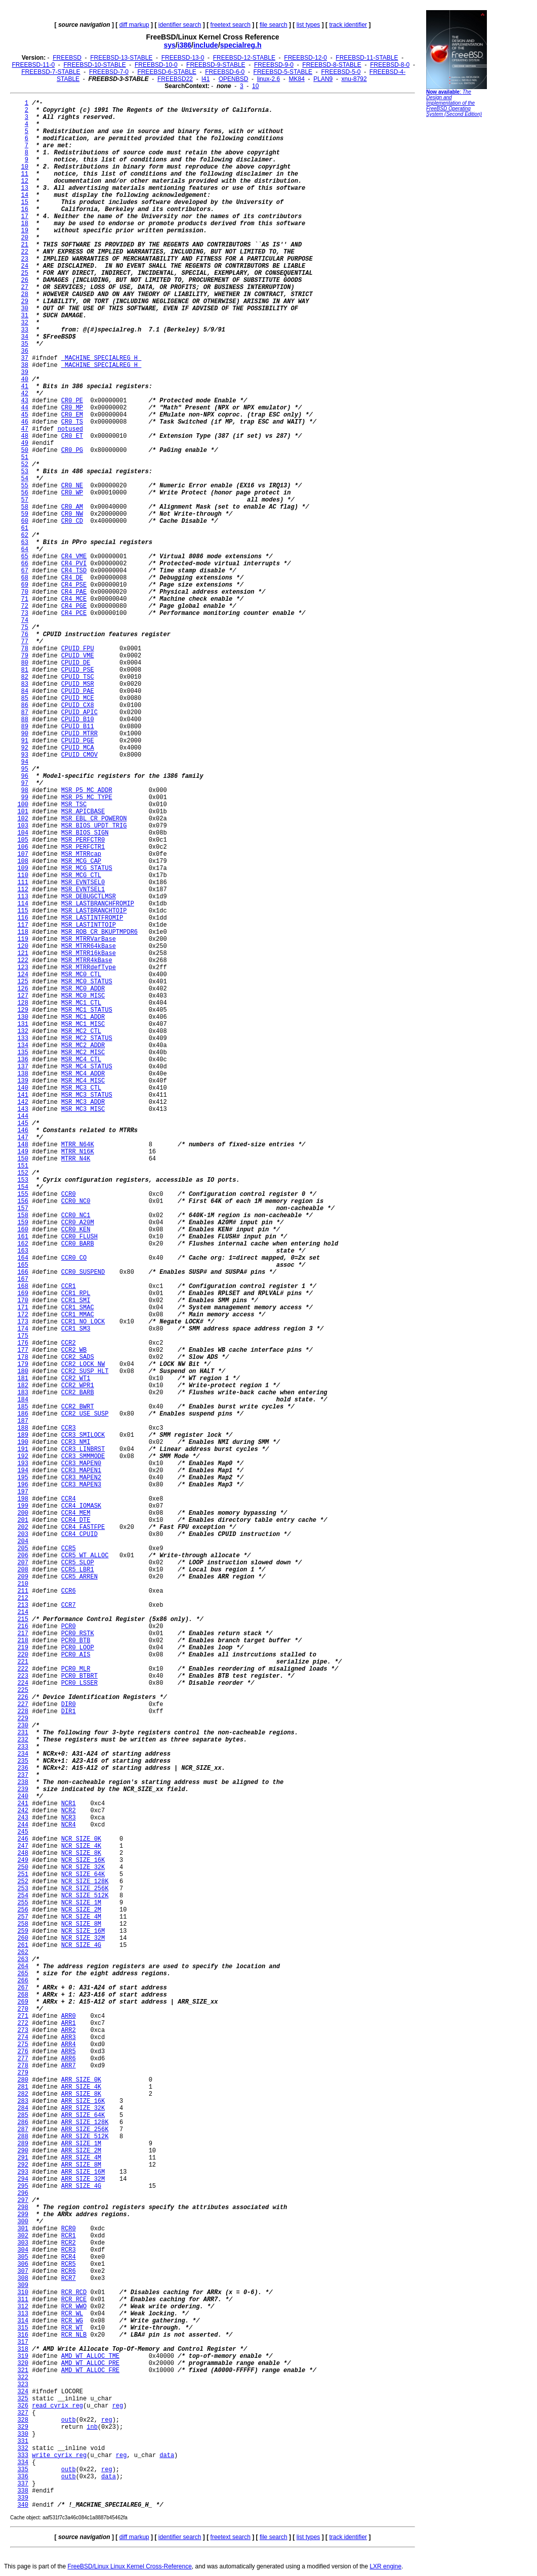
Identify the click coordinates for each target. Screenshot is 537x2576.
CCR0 (68, 1194)
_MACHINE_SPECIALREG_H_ (101, 358)
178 (22, 1357)
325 (22, 2398)
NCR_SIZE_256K (85, 1888)
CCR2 (68, 1343)
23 (24, 259)
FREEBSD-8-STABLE (331, 64)
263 (22, 1959)
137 (22, 1066)
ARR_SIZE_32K (83, 2108)
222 (22, 1669)
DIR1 (68, 1711)
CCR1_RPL (76, 1293)
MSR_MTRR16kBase (88, 953)
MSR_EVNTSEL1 (83, 889)
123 (22, 967)
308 (22, 2278)
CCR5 (68, 1548)
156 (22, 1201)
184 (22, 1399)
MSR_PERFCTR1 (83, 847)
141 (22, 1095)
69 (24, 585)
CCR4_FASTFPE (83, 1527)
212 (22, 1598)
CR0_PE (72, 400)
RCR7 (68, 2278)
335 (22, 2469)
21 (24, 244)
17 (24, 216)
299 (22, 2214)
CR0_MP (72, 407)
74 (24, 620)
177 (22, 1350)
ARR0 (68, 2016)
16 (24, 209)
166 (22, 1272)
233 (22, 1747)
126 (22, 988)
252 (22, 1881)
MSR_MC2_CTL (81, 1031)
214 (22, 1612)
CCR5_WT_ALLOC (85, 1555)
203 (22, 1534)
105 (22, 840)
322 (22, 2377)
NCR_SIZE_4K (81, 1846)
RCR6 (68, 2271)
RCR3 (68, 2250)
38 (24, 365)
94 (24, 762)
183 (22, 1392)
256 (22, 1910)
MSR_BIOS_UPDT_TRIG (94, 825)
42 (24, 393)
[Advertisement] (456, 276)
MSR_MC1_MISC (83, 1024)
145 (22, 1123)
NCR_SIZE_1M (81, 1902)
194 (22, 1470)
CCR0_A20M (77, 1222)
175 (22, 1336)
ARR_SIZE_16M (83, 2172)
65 (24, 556)
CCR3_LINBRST (83, 1449)
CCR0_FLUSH (79, 1236)
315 (22, 2328)
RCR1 (68, 2235)
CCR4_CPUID (79, 1534)
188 (22, 1428)
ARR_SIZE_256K (85, 2129)
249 (22, 1860)
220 (22, 1654)
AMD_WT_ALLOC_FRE (90, 2370)
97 (24, 783)
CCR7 (68, 1605)
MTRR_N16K (77, 1151)
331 (22, 2441)
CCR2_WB (74, 1350)
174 (22, 1329)
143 (22, 1109)
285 (22, 2115)
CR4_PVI (74, 563)
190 (22, 1442)
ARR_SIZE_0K (81, 2080)
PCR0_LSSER (79, 1683)
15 (24, 202)
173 (22, 1321)
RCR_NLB (74, 2335)
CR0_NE (72, 485)
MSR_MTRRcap (81, 854)
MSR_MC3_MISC (83, 1109)
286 (22, 2122)
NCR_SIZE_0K (81, 1839)
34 (24, 337)
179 (22, 1364)
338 (22, 2491)
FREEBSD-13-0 (182, 57)
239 (22, 1789)
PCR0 (68, 1626)
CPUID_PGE (77, 740)
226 (22, 1697)
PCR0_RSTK (77, 1633)
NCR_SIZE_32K (83, 1867)
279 (22, 2072)
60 (24, 521)
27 (24, 287)
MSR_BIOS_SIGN (85, 833)
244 (22, 1825)
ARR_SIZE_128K (85, 2122)
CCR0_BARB (77, 1244)
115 (22, 911)
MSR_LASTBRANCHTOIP (94, 911)
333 (22, 2455)
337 (22, 2483)
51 (24, 457)
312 (22, 2306)
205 (22, 1548)
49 (24, 443)
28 (24, 294)
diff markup (134, 24)
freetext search (231, 24)
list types (308, 24)
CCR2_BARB (77, 1392)
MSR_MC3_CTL (81, 1088)
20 (24, 237)
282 (22, 2094)
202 (22, 1527)
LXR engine (385, 2566)
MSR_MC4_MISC (83, 1081)
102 (22, 818)
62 (24, 535)
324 (22, 2391)
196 (22, 1484)
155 (22, 1194)
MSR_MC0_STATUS (86, 981)
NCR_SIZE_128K (85, 1881)
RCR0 (68, 2228)
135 (22, 1052)
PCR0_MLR (76, 1669)
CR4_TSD (74, 570)
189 (22, 1435)
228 (22, 1711)
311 (22, 2299)
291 (22, 2158)
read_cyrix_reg (57, 2405)
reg (117, 2405)
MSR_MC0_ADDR (83, 988)
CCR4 (68, 1499)
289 (22, 2143)
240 (22, 1796)
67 (24, 570)
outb (68, 2420)
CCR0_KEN (76, 1229)
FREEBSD (67, 57)
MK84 (297, 78)
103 (22, 825)
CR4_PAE (74, 592)
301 (22, 2228)
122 (22, 960)
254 (22, 1895)
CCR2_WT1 (76, 1378)
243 (22, 1817)
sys (170, 45)
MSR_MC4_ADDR (83, 1073)
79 (24, 655)
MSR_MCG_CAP (81, 861)
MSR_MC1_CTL (81, 1003)
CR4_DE (72, 577)
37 (24, 358)
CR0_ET (72, 436)
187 (22, 1421)
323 (22, 2384)
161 (22, 1236)
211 (22, 1591)
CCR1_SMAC (77, 1307)
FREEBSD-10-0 (156, 64)
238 (22, 1782)
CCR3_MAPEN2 (81, 1477)
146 (22, 1130)
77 (24, 641)
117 (22, 925)
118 (22, 932)
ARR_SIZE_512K (85, 2136)
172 (22, 1314)
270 (22, 2009)
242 (22, 1810)
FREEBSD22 (175, 78)
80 (24, 663)
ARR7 (68, 2065)
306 (22, 2264)
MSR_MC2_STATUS (86, 1038)
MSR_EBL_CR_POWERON (94, 818)
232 (22, 1739)
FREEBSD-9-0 (274, 64)
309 (22, 2285)
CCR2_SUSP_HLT (85, 1371)
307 (22, 2271)
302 (22, 2235)
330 (22, 2434)
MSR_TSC (74, 804)
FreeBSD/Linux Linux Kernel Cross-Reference (129, 2566)
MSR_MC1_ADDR (83, 1017)
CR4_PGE (74, 606)
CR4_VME (74, 556)
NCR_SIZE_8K (81, 1853)
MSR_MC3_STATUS (86, 1095)
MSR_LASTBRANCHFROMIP (97, 903)
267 (22, 1987)
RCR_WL (72, 2313)
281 (22, 2087)
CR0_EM (72, 415)
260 (22, 1938)
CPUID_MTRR (79, 733)
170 (22, 1300)
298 (22, 2207)
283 (22, 2101)
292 (22, 2165)
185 (22, 1406)
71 (24, 599)
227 (22, 1704)
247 (22, 1846)
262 (22, 1952)
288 (22, 2136)
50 (24, 450)
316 (22, 2335)
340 (22, 2505)
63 (24, 542)
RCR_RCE (74, 2299)
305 (22, 2257)
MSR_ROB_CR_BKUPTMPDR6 (99, 932)
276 (22, 2051)
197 (22, 1491)
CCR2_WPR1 (77, 1385)
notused (70, 429)
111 (22, 882)
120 (22, 946)
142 (22, 1102)
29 (24, 301)
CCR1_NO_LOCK (83, 1321)
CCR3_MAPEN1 (81, 1470)
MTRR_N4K (76, 1158)
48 (24, 436)
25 (24, 273)
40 (24, 379)
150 (22, 1158)
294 (22, 2179)
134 (22, 1045)
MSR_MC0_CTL (81, 974)
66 (24, 563)
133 (22, 1038)
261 (22, 1945)
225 (22, 1690)
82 (24, 677)
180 (22, 1371)
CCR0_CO (74, 1258)
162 (22, 1244)
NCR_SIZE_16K (83, 1860)
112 (22, 889)
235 (22, 1761)
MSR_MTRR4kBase (86, 960)
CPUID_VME (77, 655)
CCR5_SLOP (77, 1562)
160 (22, 1229)
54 (24, 478)
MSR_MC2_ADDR (83, 1045)
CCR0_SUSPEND (83, 1272)
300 (22, 2221)
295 (22, 2186)
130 (22, 1017)
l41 (205, 78)
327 (22, 2413)
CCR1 (68, 1286)
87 (24, 712)
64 (24, 549)
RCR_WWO (74, 2306)
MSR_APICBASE (83, 811)
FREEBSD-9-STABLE (215, 64)
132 (22, 1031)
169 (22, 1293)
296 (22, 2193)
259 (22, 1931)
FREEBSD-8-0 (389, 64)
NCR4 (68, 1825)
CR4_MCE (74, 599)
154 (22, 1187)
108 (22, 861)
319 (22, 2356)
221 (22, 1662)
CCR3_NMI (76, 1442)
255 (22, 1902)
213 (22, 1605)
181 (22, 1378)
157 (22, 1208)
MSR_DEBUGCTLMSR (88, 896)
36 (24, 351)
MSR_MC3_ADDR (83, 1102)
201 (22, 1520)
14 (24, 195)
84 (24, 691)
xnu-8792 (354, 78)
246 (22, 1839)
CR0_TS (72, 422)
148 (22, 1144)
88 (24, 719)
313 (22, 2313)
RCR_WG (72, 2320)
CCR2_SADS (77, 1357)
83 (24, 684)
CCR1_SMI (76, 1300)
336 (22, 2476)
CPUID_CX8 (77, 705)
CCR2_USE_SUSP (85, 1414)
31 (24, 315)
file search (273, 24)
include (205, 45)
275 (22, 2044)
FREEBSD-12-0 (305, 57)
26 (24, 280)
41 (24, 386)
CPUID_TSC (77, 677)
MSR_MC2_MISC (83, 1052)
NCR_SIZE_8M (81, 1924)
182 (22, 1385)
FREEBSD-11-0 (33, 64)
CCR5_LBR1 (77, 1569)
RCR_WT (72, 2328)
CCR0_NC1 (76, 1215)
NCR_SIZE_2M (81, 1910)
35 (24, 344)
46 (24, 422)
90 (24, 733)
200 (22, 1513)
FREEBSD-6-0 (224, 71)
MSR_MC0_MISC (83, 996)
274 (22, 2037)
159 (22, 1222)
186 (22, 1414)
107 (22, 854)
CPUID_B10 (77, 719)
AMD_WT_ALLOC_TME (90, 2356)
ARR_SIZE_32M (83, 2179)
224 (22, 1683)
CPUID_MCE (77, 698)
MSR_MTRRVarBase (88, 939)
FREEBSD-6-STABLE (166, 71)
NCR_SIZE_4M (81, 1917)
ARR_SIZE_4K (81, 2087)
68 (24, 577)
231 (22, 1732)
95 (24, 769)
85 (24, 698)
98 (24, 790)
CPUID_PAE (77, 691)
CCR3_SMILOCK (83, 1435)
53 (24, 471)
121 (22, 953)
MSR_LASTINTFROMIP (92, 918)
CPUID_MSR (77, 684)
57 (24, 500)
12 (24, 181)
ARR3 (68, 2037)
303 (22, 2243)
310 (22, 2292)
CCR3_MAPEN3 (81, 1484)
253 (22, 1888)
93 (24, 755)
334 (22, 2462)
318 (22, 2349)
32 (24, 322)
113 (22, 896)
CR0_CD (72, 521)
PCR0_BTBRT (79, 1676)
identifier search (179, 24)
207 (22, 1562)
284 (22, 2108)
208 (22, 1569)
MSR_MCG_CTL (81, 875)
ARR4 (68, 2044)
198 (22, 1499)
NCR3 (68, 1817)
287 (22, 2129)
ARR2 (68, 2030)
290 (22, 2150)
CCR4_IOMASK (81, 1506)
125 (22, 981)
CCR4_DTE (76, 1520)
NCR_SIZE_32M (83, 1938)
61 (24, 528)
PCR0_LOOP (77, 1647)
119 (22, 939)
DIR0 (68, 1704)
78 (24, 648)
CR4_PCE (74, 613)
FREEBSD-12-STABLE (244, 57)
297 (22, 2200)
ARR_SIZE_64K (83, 2115)
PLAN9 (323, 78)
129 (22, 1010)
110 (22, 875)
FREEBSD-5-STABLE (283, 71)
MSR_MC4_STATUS (86, 1066)
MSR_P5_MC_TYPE (86, 797)
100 (22, 804)
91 (24, 740)
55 (24, 485)
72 (24, 606)
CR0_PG (72, 450)
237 (22, 1775)
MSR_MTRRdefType (88, 967)
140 (22, 1088)
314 (22, 2320)
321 (22, 2370)
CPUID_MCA (77, 748)
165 (22, 1265)
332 (22, 2448)
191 (22, 1449)
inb (92, 2427)
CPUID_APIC (79, 712)
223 (22, 1676)
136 (22, 1059)
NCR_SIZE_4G (81, 1945)
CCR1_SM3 (76, 1329)
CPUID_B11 (77, 726)
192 (22, 1456)
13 (24, 188)
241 (22, 1803)
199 (22, 1506)
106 (22, 847)
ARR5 (68, 2051)
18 (24, 223)
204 (22, 1541)
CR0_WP (72, 492)
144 (22, 1116)
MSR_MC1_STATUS (86, 1010)
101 (22, 811)
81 (24, 670)
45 (24, 415)
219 (22, 1647)
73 (24, 613)
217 (22, 1633)
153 (22, 1180)
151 (22, 1166)
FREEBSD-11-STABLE (367, 57)
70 (24, 592)
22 (24, 252)
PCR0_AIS (76, 1654)
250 (22, 1867)
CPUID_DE (76, 663)
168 (22, 1286)
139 (22, 1081)
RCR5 (68, 2264)
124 (22, 974)
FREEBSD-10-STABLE (95, 64)
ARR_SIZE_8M (81, 2165)
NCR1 (68, 1803)
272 (22, 2023)
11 (24, 174)
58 (24, 507)
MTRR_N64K (77, 1144)
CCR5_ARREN (79, 1577)
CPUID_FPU (77, 648)
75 (24, 627)
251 (22, 1874)
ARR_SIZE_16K (83, 2101)
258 (22, 1924)
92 (24, 748)
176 (22, 1343)
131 (22, 1024)
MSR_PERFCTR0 (83, 840)
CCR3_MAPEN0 (81, 1463)
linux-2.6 (268, 78)
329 (22, 2427)
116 (22, 918)
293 (22, 2172)
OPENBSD (234, 78)
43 (24, 400)
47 (24, 429)
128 (22, 1003)
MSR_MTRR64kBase (88, 946)
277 (22, 2058)
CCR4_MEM (76, 1513)
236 (22, 1768)
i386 (184, 45)
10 (255, 86)
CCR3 (68, 1428)
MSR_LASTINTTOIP (88, 925)
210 (22, 1584)
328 (22, 2420)
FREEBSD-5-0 (340, 71)
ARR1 (68, 2023)
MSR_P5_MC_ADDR (86, 790)
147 (22, 1137)
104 (22, 833)
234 (22, 1754)
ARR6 (68, 2058)
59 (24, 514)
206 (22, 1555)
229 (22, 1718)
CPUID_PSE (77, 670)
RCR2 (68, 2243)
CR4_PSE (74, 585)
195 (22, 1477)
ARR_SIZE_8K (81, 2094)
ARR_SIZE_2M (81, 2150)
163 (22, 1251)
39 (24, 372)
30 (24, 308)
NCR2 (68, 1810)
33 (24, 330)
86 (24, 705)
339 (22, 2498)
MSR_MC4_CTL (81, 1059)
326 (22, 2405)
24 (24, 266)
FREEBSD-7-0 (109, 71)
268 (22, 1995)
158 (22, 1215)
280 (22, 2080)
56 (24, 492)
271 (22, 2016)
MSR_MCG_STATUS (86, 868)
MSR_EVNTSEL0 (83, 882)
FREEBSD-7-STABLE (50, 71)
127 (22, 996)
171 (22, 1307)
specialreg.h (241, 45)
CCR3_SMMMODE (83, 1456)
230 (22, 1725)
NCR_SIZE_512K (85, 1895)
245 (22, 1832)
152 (22, 1173)
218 (22, 1640)
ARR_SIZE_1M (81, 2143)
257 (22, 1917)
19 (24, 230)
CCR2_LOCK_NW (83, 1364)
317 (22, 2342)
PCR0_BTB (76, 1640)
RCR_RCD (74, 2292)
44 (24, 407)
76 (24, 634)
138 (22, 1073)
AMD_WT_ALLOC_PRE (90, 2363)
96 (24, 776)
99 (24, 797)
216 (22, 1626)
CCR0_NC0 (76, 1201)
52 (24, 464)
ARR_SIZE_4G (81, 2186)
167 (22, 1279)
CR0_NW (72, 514)
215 (22, 1619)
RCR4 (68, 2257)
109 (22, 868)
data (166, 2455)
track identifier (348, 24)
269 (22, 2002)
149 (22, 1151)
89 (24, 726)
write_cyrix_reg (59, 2455)
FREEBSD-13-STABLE (121, 57)
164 (22, 1258)
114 (22, 903)
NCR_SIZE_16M (83, 1931)
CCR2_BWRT (77, 1406)
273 (22, 2030)
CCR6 (68, 1591)
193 (22, 1463)
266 (22, 1980)
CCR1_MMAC (77, 1314)
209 (22, 1577)
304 (22, 2250)
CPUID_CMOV (79, 755)
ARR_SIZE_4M (81, 2158)
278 (22, 2065)
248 (22, 1853)
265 (22, 1973)
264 (22, 1966)
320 (22, 2363)
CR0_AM (72, 507)
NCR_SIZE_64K (83, 1874)
